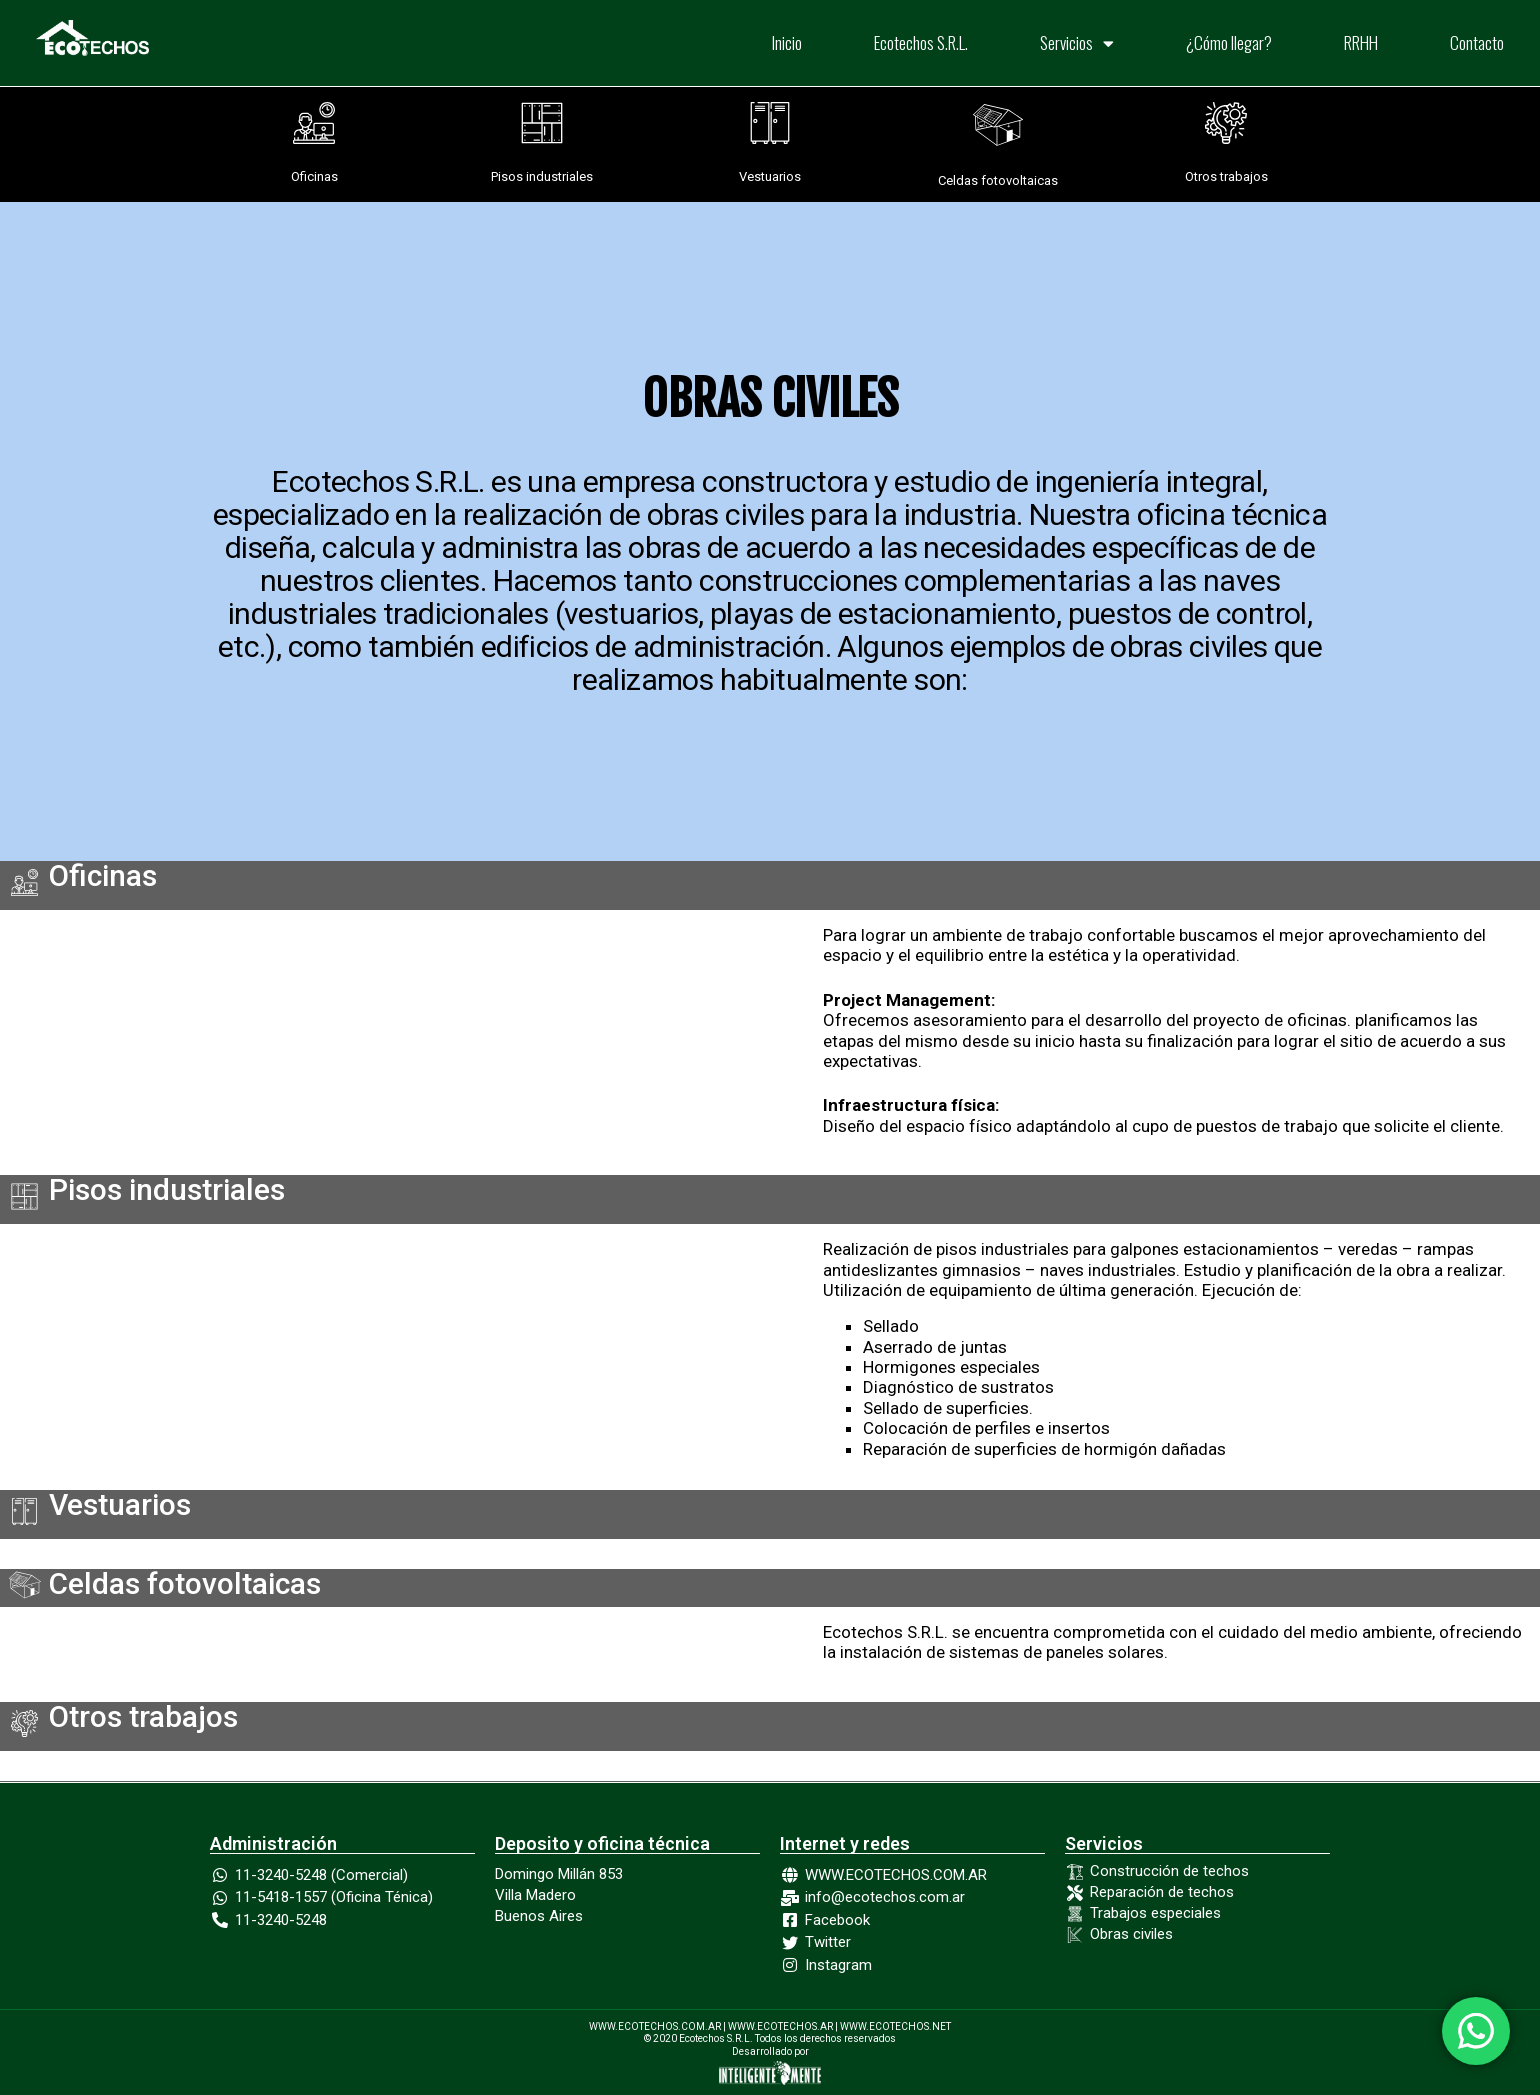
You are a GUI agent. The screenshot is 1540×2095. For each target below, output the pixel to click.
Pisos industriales (542, 176)
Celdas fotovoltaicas (998, 180)
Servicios (1077, 43)
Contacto (1477, 42)
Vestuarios (770, 176)
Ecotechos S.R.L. (921, 42)
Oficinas (314, 176)
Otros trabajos (1226, 176)
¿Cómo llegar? (1229, 42)
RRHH (1361, 42)
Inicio (787, 42)
